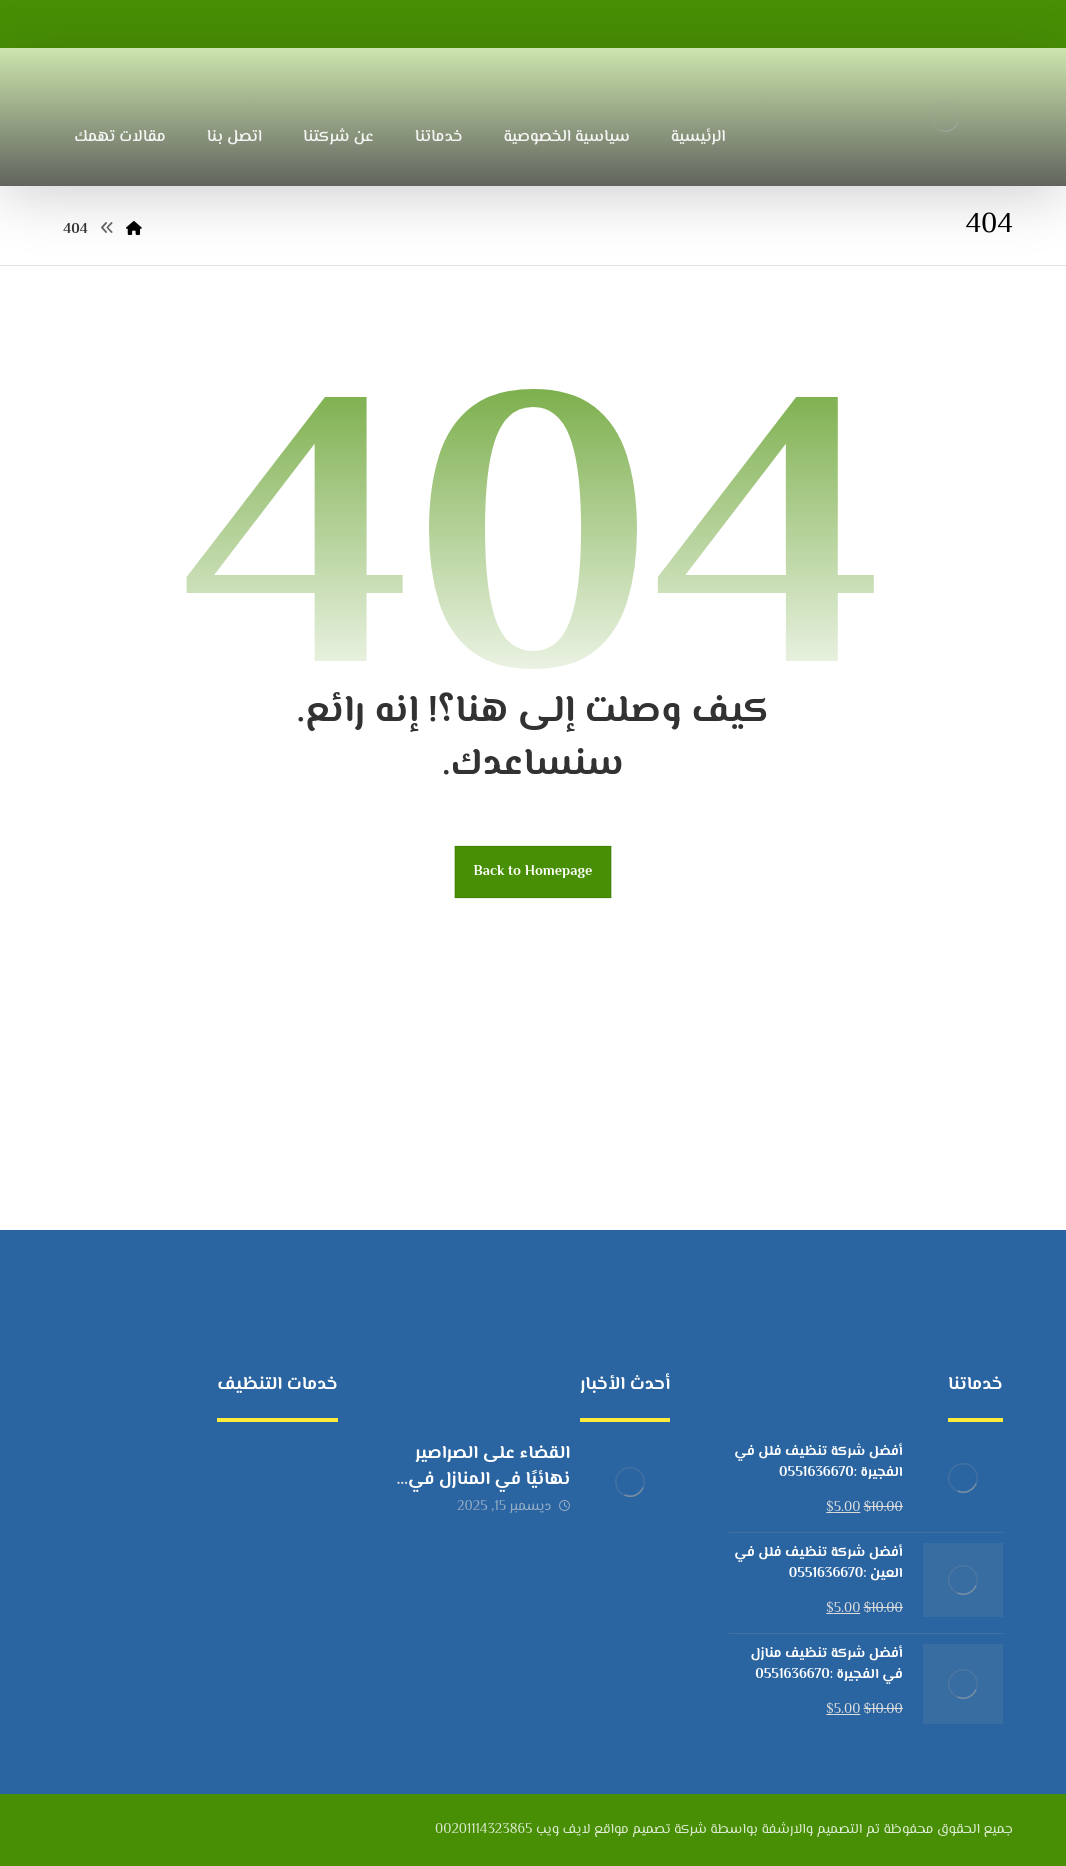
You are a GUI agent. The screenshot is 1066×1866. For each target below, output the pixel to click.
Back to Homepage (533, 871)
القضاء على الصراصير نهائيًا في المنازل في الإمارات (489, 1479)
